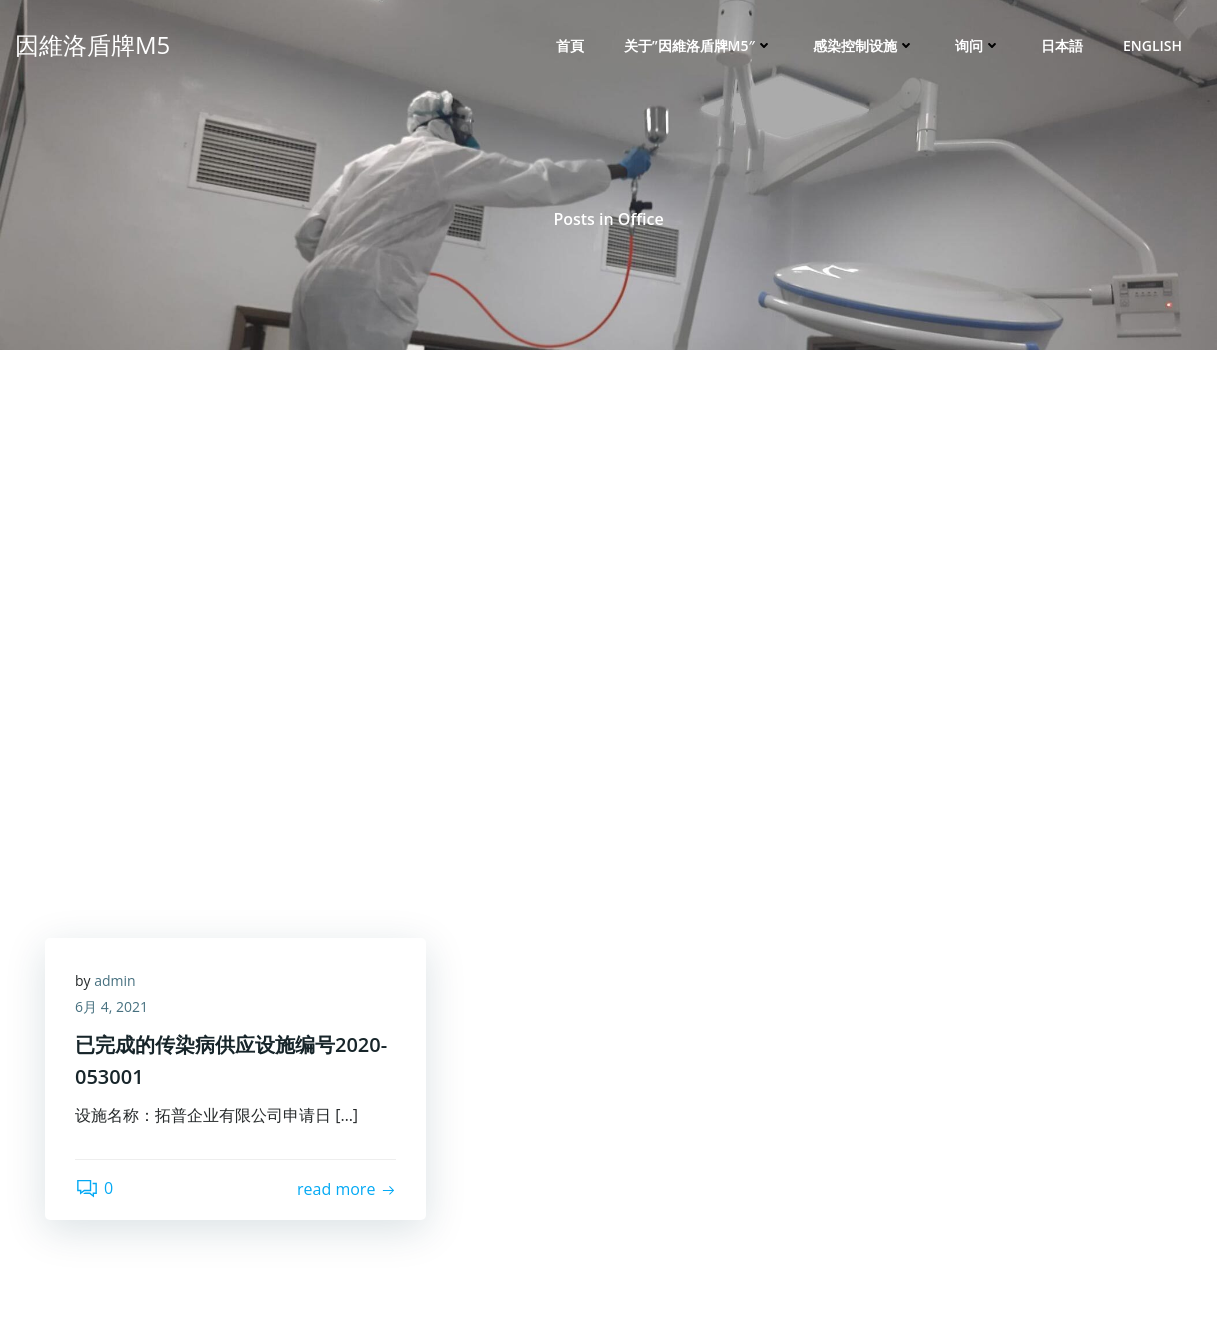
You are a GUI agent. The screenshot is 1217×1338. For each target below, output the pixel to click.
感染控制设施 (864, 45)
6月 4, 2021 (111, 1006)
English (1152, 45)
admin (114, 980)
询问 (978, 45)
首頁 (570, 45)
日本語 (1062, 45)
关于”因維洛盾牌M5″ (698, 45)
